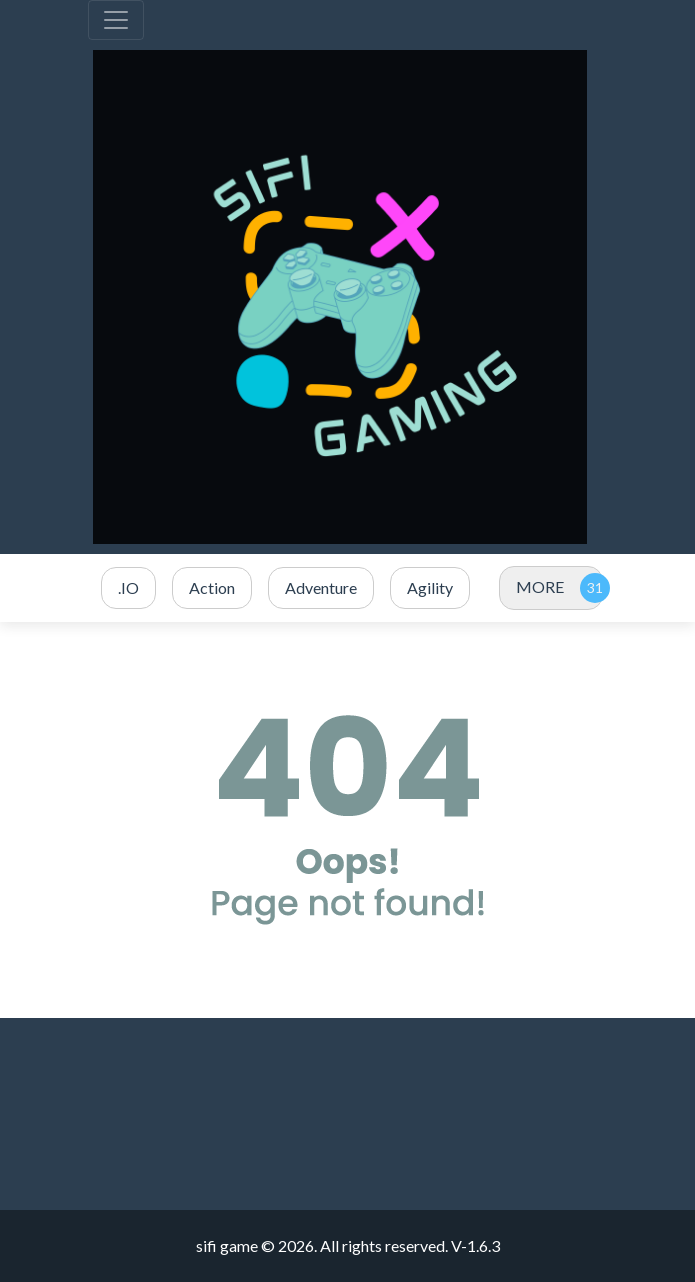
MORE (540, 586)
